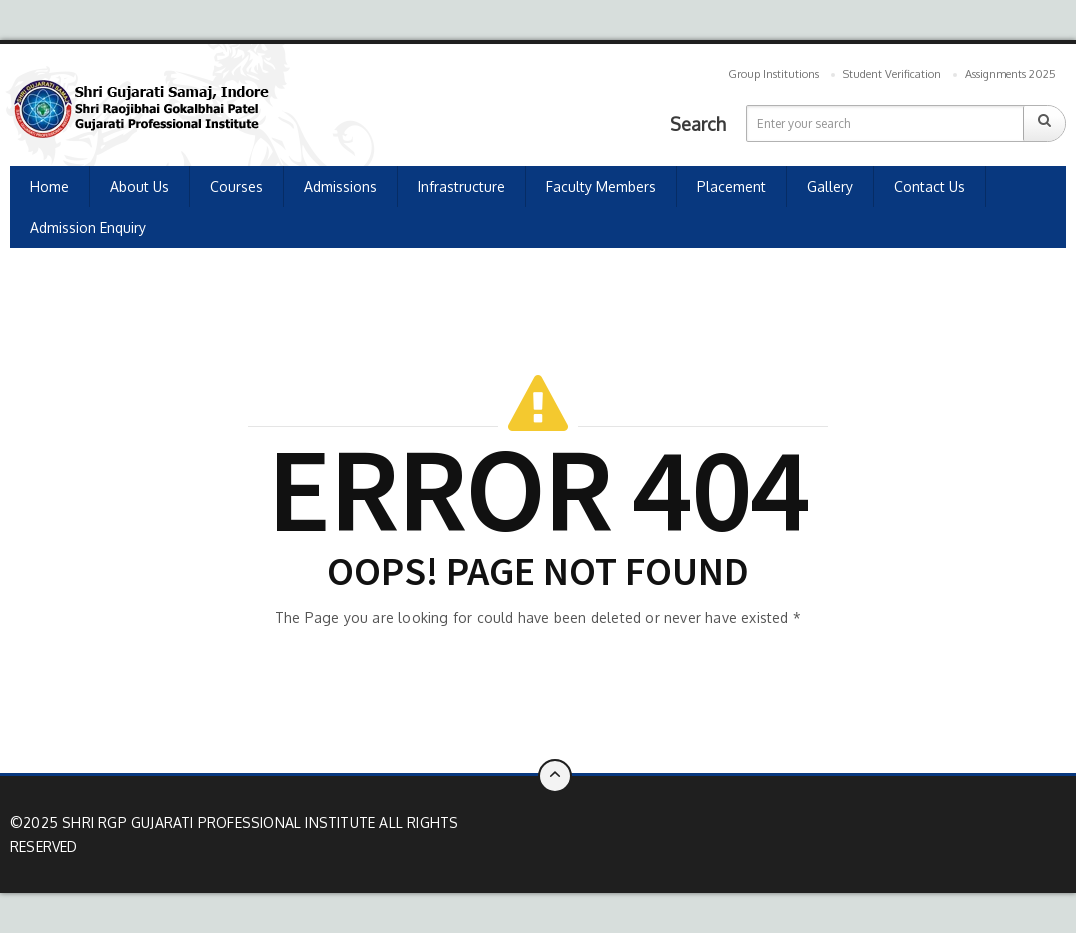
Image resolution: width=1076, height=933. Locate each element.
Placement (731, 186)
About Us (139, 186)
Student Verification (892, 74)
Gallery (830, 186)
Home (49, 186)
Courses (236, 186)
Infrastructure (461, 186)
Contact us (929, 186)
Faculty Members (601, 186)
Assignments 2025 (1010, 74)
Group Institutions (773, 74)
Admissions (340, 186)
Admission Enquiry (88, 227)
